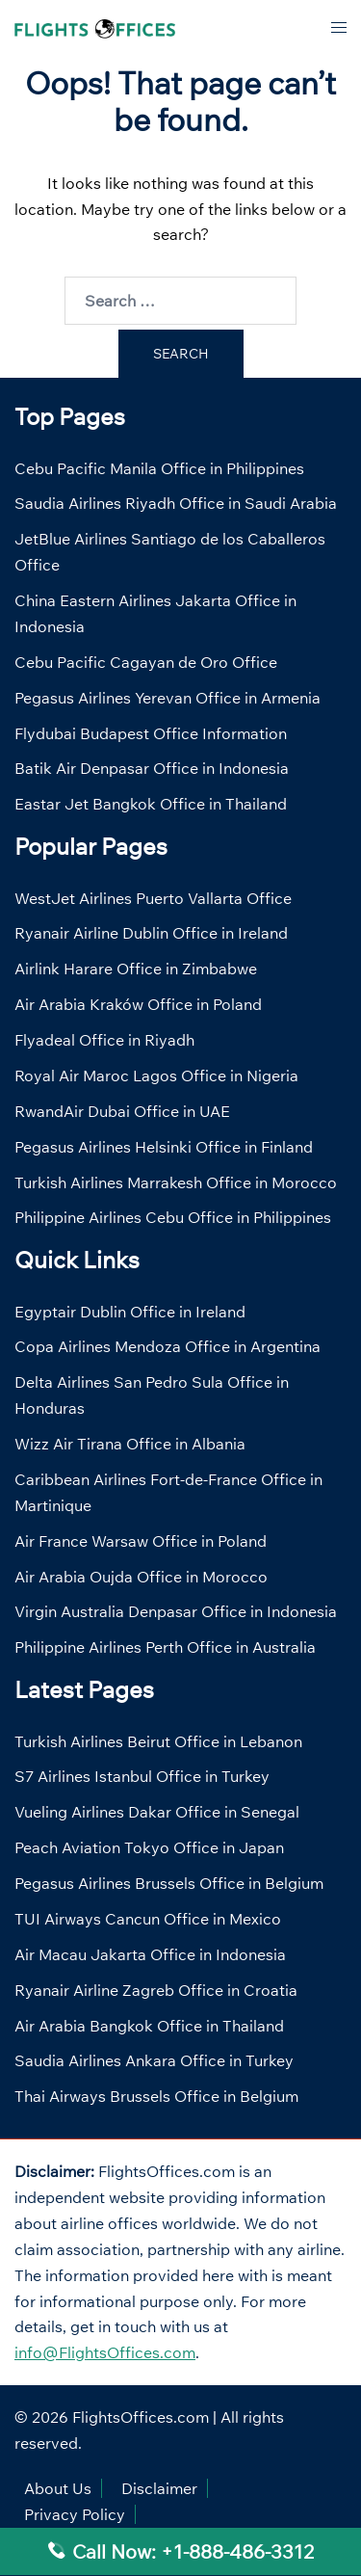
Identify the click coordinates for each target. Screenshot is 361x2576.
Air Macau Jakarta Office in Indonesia (150, 1954)
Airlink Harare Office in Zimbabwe (135, 968)
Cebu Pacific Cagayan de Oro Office (145, 662)
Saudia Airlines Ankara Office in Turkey (154, 2060)
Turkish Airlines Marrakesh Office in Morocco (175, 1182)
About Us (57, 2488)
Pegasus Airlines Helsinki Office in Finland (163, 1146)
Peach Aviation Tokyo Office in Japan (149, 1847)
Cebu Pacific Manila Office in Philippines (159, 468)
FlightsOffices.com (140, 2417)
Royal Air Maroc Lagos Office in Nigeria (156, 1075)
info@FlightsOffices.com (104, 2352)
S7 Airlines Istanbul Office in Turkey (142, 1776)
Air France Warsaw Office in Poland (140, 1541)
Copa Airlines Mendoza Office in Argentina (167, 1346)
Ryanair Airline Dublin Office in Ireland (151, 933)
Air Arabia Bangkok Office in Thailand (149, 2025)
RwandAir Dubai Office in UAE (122, 1111)
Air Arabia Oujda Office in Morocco (141, 1576)
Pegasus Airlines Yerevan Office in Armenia (167, 697)
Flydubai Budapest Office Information (150, 733)
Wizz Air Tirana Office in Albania (129, 1443)
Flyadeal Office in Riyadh (104, 1039)
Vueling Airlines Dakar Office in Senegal (156, 1811)
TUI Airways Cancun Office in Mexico (147, 1918)
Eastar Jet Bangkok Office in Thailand (150, 803)
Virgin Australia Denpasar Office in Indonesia (175, 1611)
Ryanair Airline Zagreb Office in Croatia (155, 1990)
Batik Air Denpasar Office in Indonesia (151, 768)
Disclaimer (159, 2488)
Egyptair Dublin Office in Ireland (129, 1311)
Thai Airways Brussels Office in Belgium (156, 2096)
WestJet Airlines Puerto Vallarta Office (153, 898)
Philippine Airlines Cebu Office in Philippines (172, 1217)
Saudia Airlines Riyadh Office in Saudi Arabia (175, 503)
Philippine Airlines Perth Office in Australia (165, 1647)
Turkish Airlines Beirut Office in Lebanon (158, 1741)
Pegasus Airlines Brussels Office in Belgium (168, 1883)
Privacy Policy (74, 2514)
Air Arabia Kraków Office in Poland (138, 1004)
